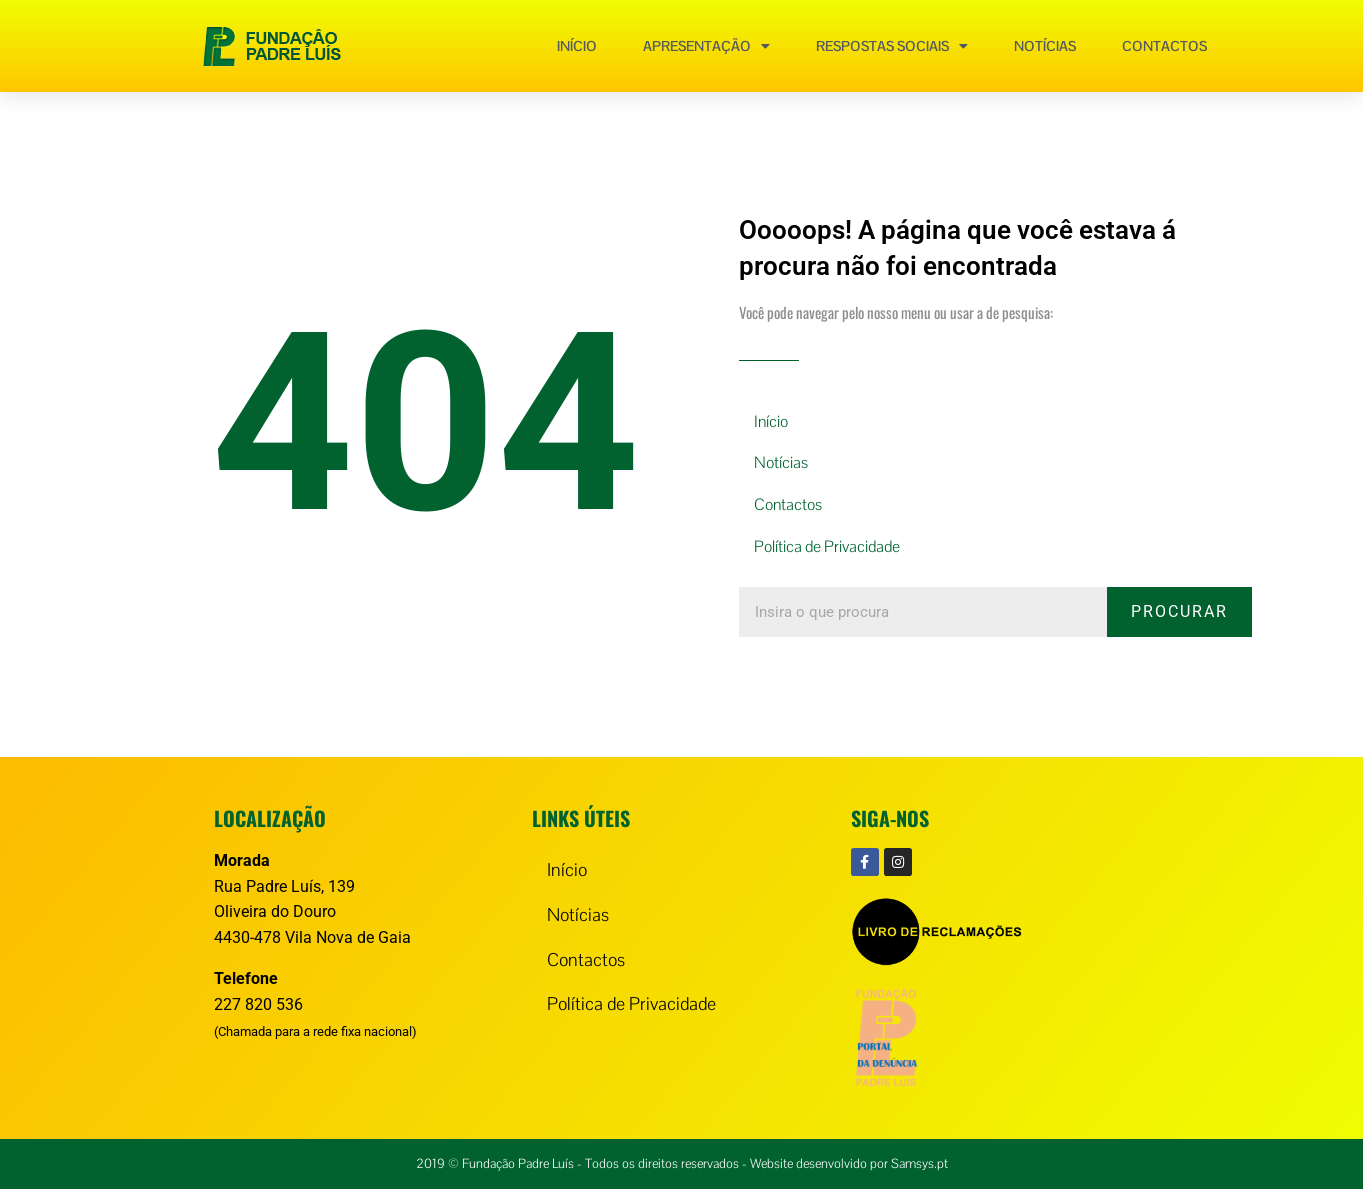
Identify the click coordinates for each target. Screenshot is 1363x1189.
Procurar (1179, 611)
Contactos (1164, 46)
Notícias (1045, 46)
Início (577, 46)
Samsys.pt (919, 1163)
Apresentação (706, 46)
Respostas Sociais (892, 46)
